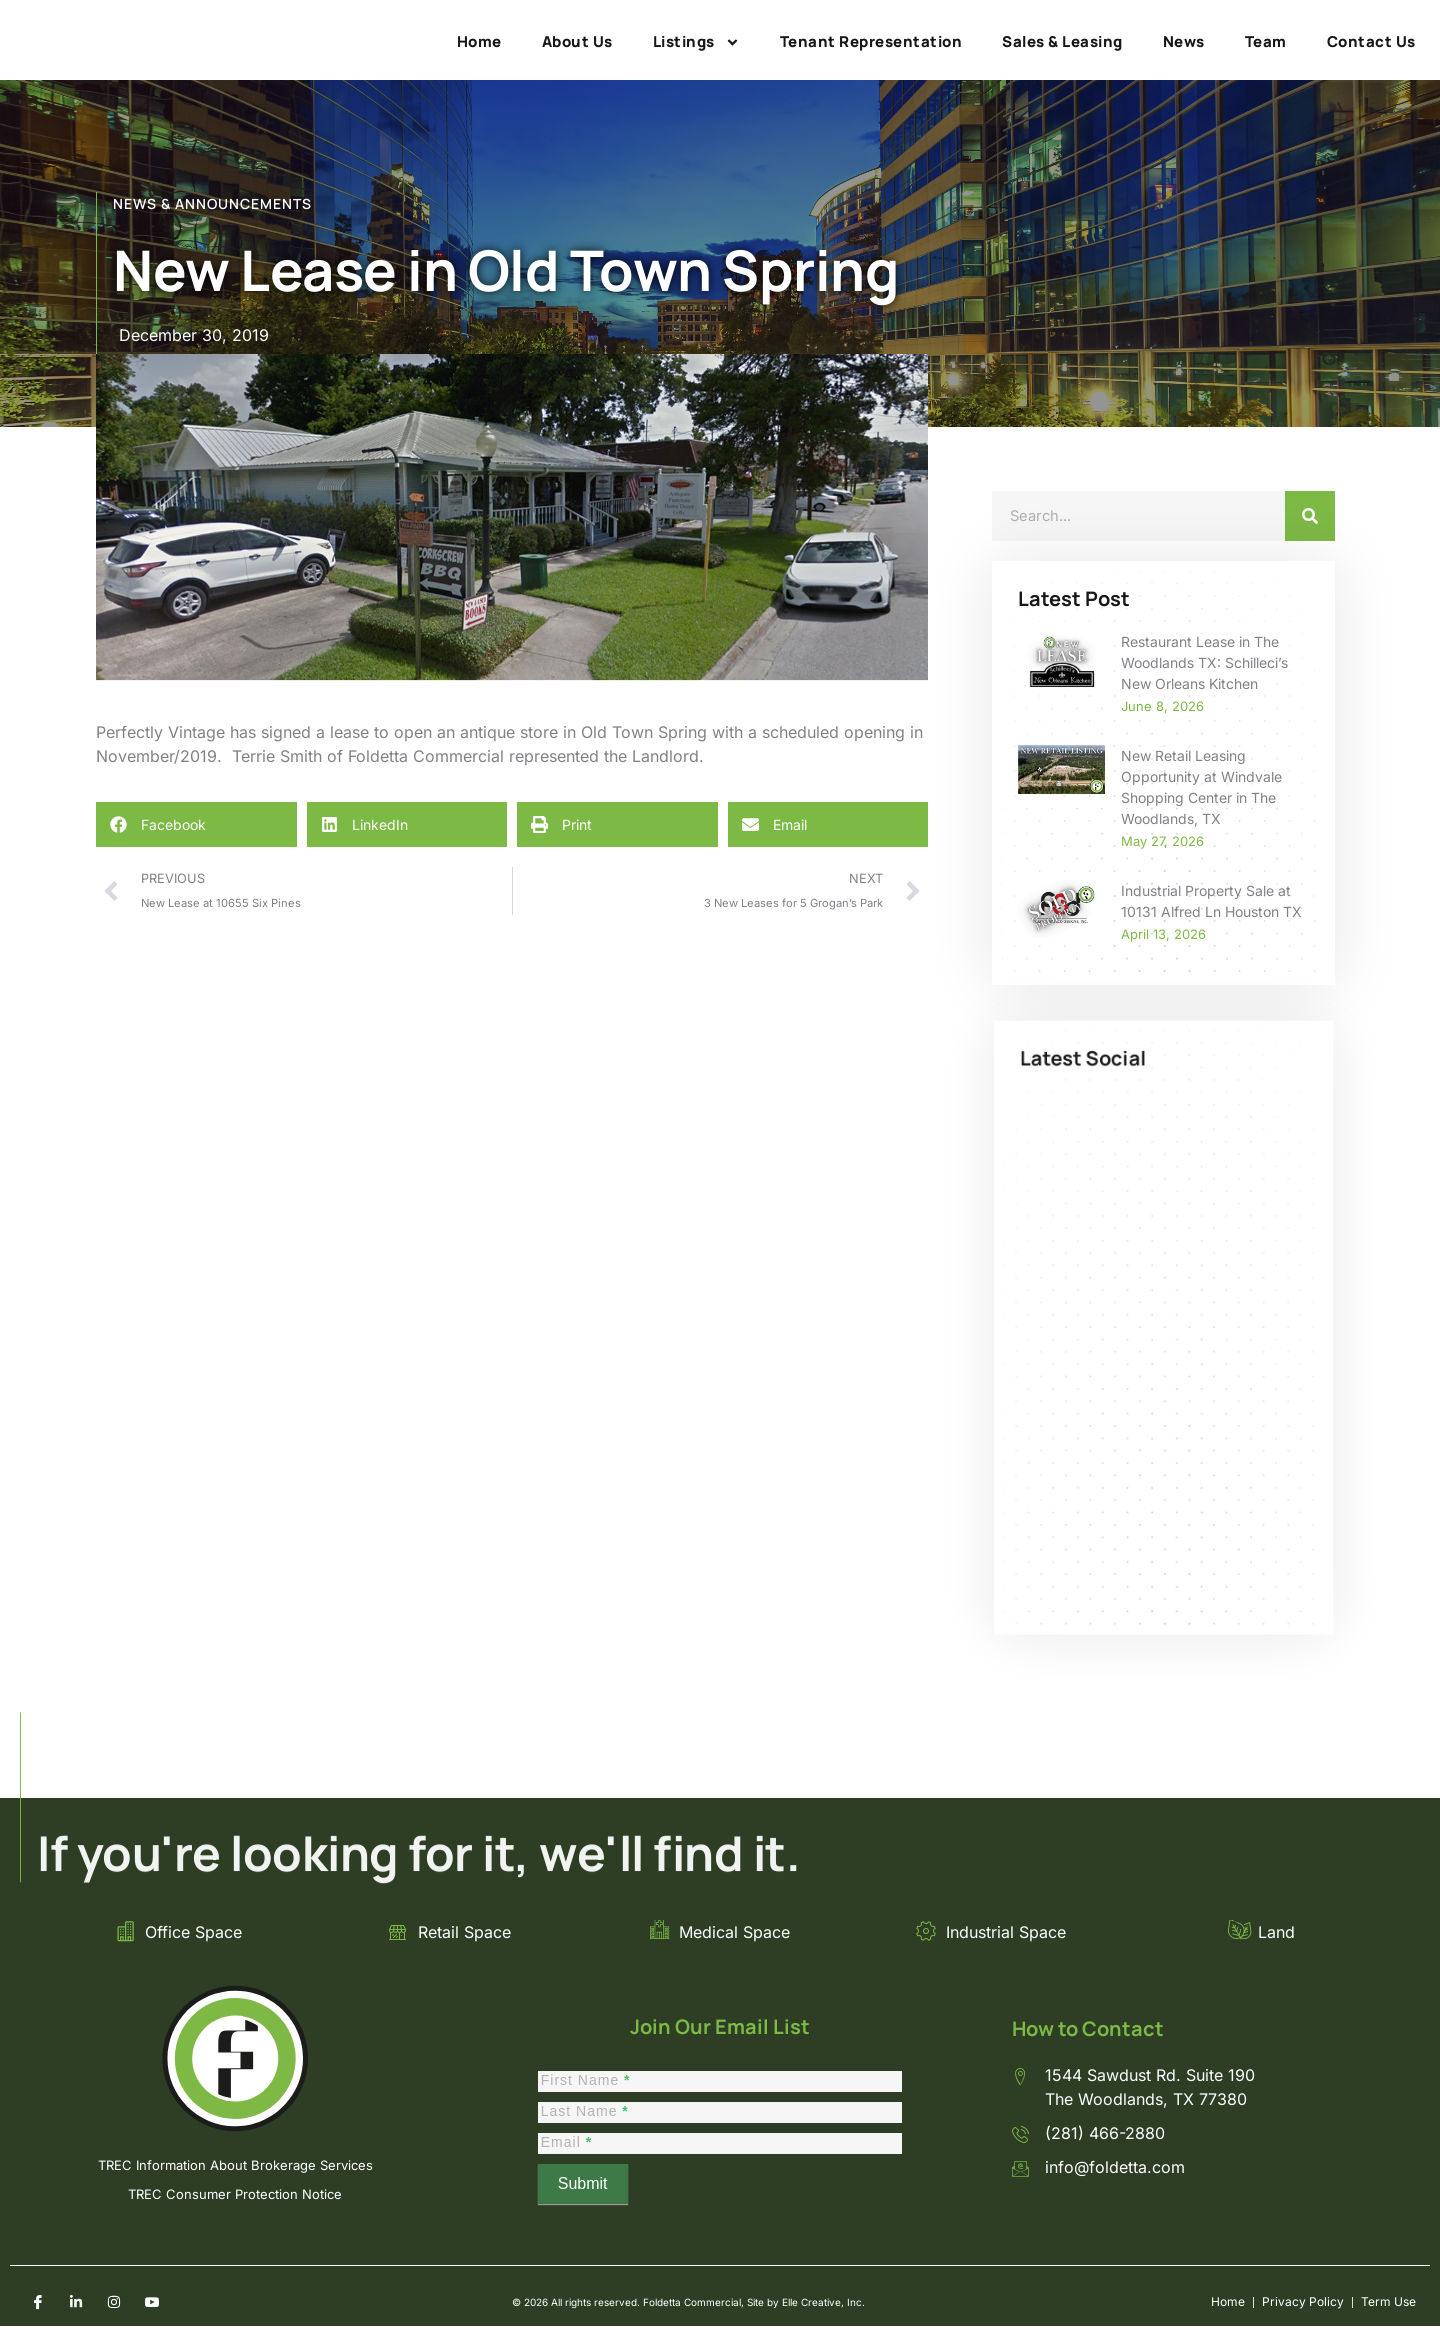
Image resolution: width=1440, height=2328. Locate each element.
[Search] (1310, 516)
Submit (583, 2189)
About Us (577, 41)
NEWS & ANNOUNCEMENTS (212, 203)
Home (479, 41)
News (1184, 41)
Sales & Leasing (1062, 41)
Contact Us (1371, 41)
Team (1266, 41)
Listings (696, 42)
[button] (196, 824)
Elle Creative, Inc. (815, 2306)
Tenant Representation (871, 41)
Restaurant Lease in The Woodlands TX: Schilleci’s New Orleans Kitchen (1204, 662)
